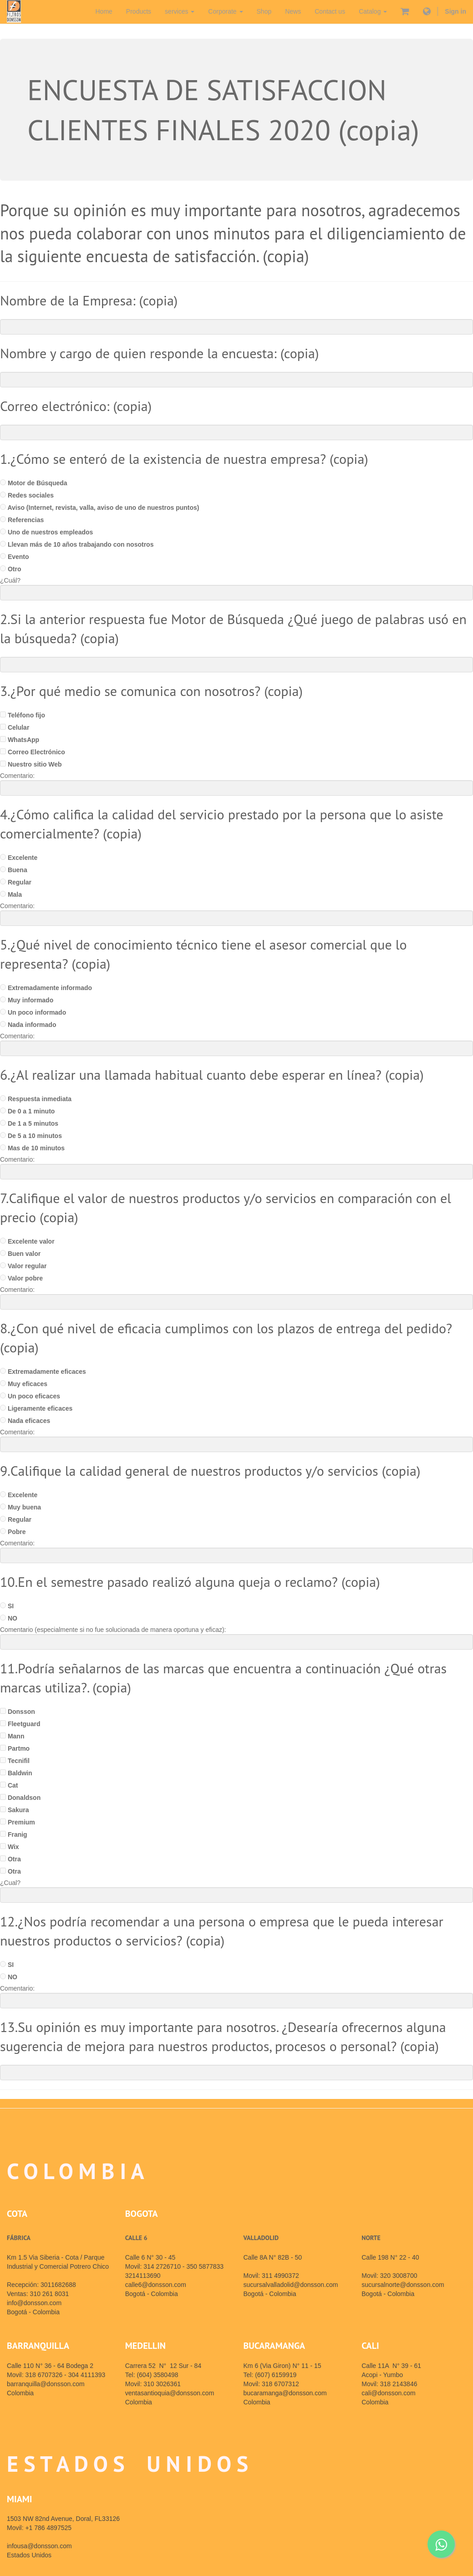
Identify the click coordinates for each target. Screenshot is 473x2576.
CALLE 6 (136, 2238)
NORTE (371, 2238)
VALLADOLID (261, 2238)
